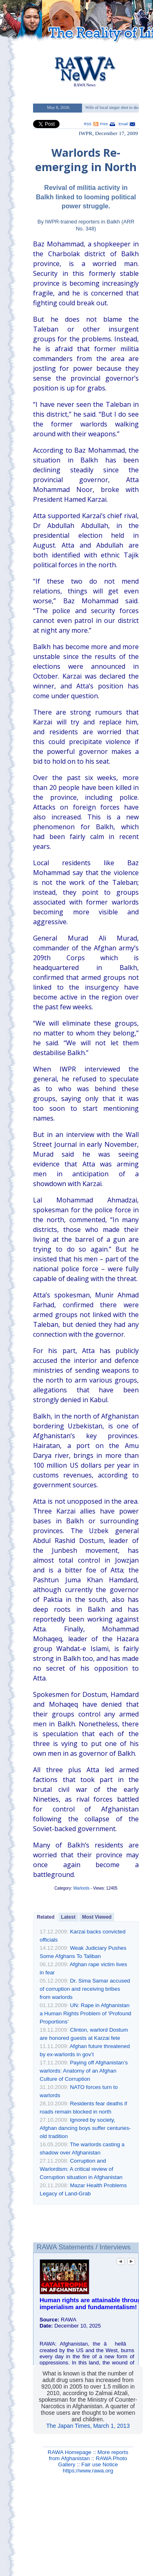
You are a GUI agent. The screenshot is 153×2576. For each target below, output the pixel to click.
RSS (87, 124)
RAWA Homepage (69, 2452)
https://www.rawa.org (88, 2471)
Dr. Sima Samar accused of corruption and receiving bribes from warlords (85, 1989)
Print (104, 124)
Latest (68, 1917)
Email (123, 124)
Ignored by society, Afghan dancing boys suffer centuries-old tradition (85, 2128)
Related (45, 1917)
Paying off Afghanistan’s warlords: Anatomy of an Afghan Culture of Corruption (84, 2070)
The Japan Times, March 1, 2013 (88, 2426)
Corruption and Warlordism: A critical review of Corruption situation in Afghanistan (81, 2169)
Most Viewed (96, 1917)
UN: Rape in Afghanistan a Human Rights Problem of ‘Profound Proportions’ (85, 2013)
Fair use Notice (99, 2464)
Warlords (81, 1888)
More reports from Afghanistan (89, 2455)
